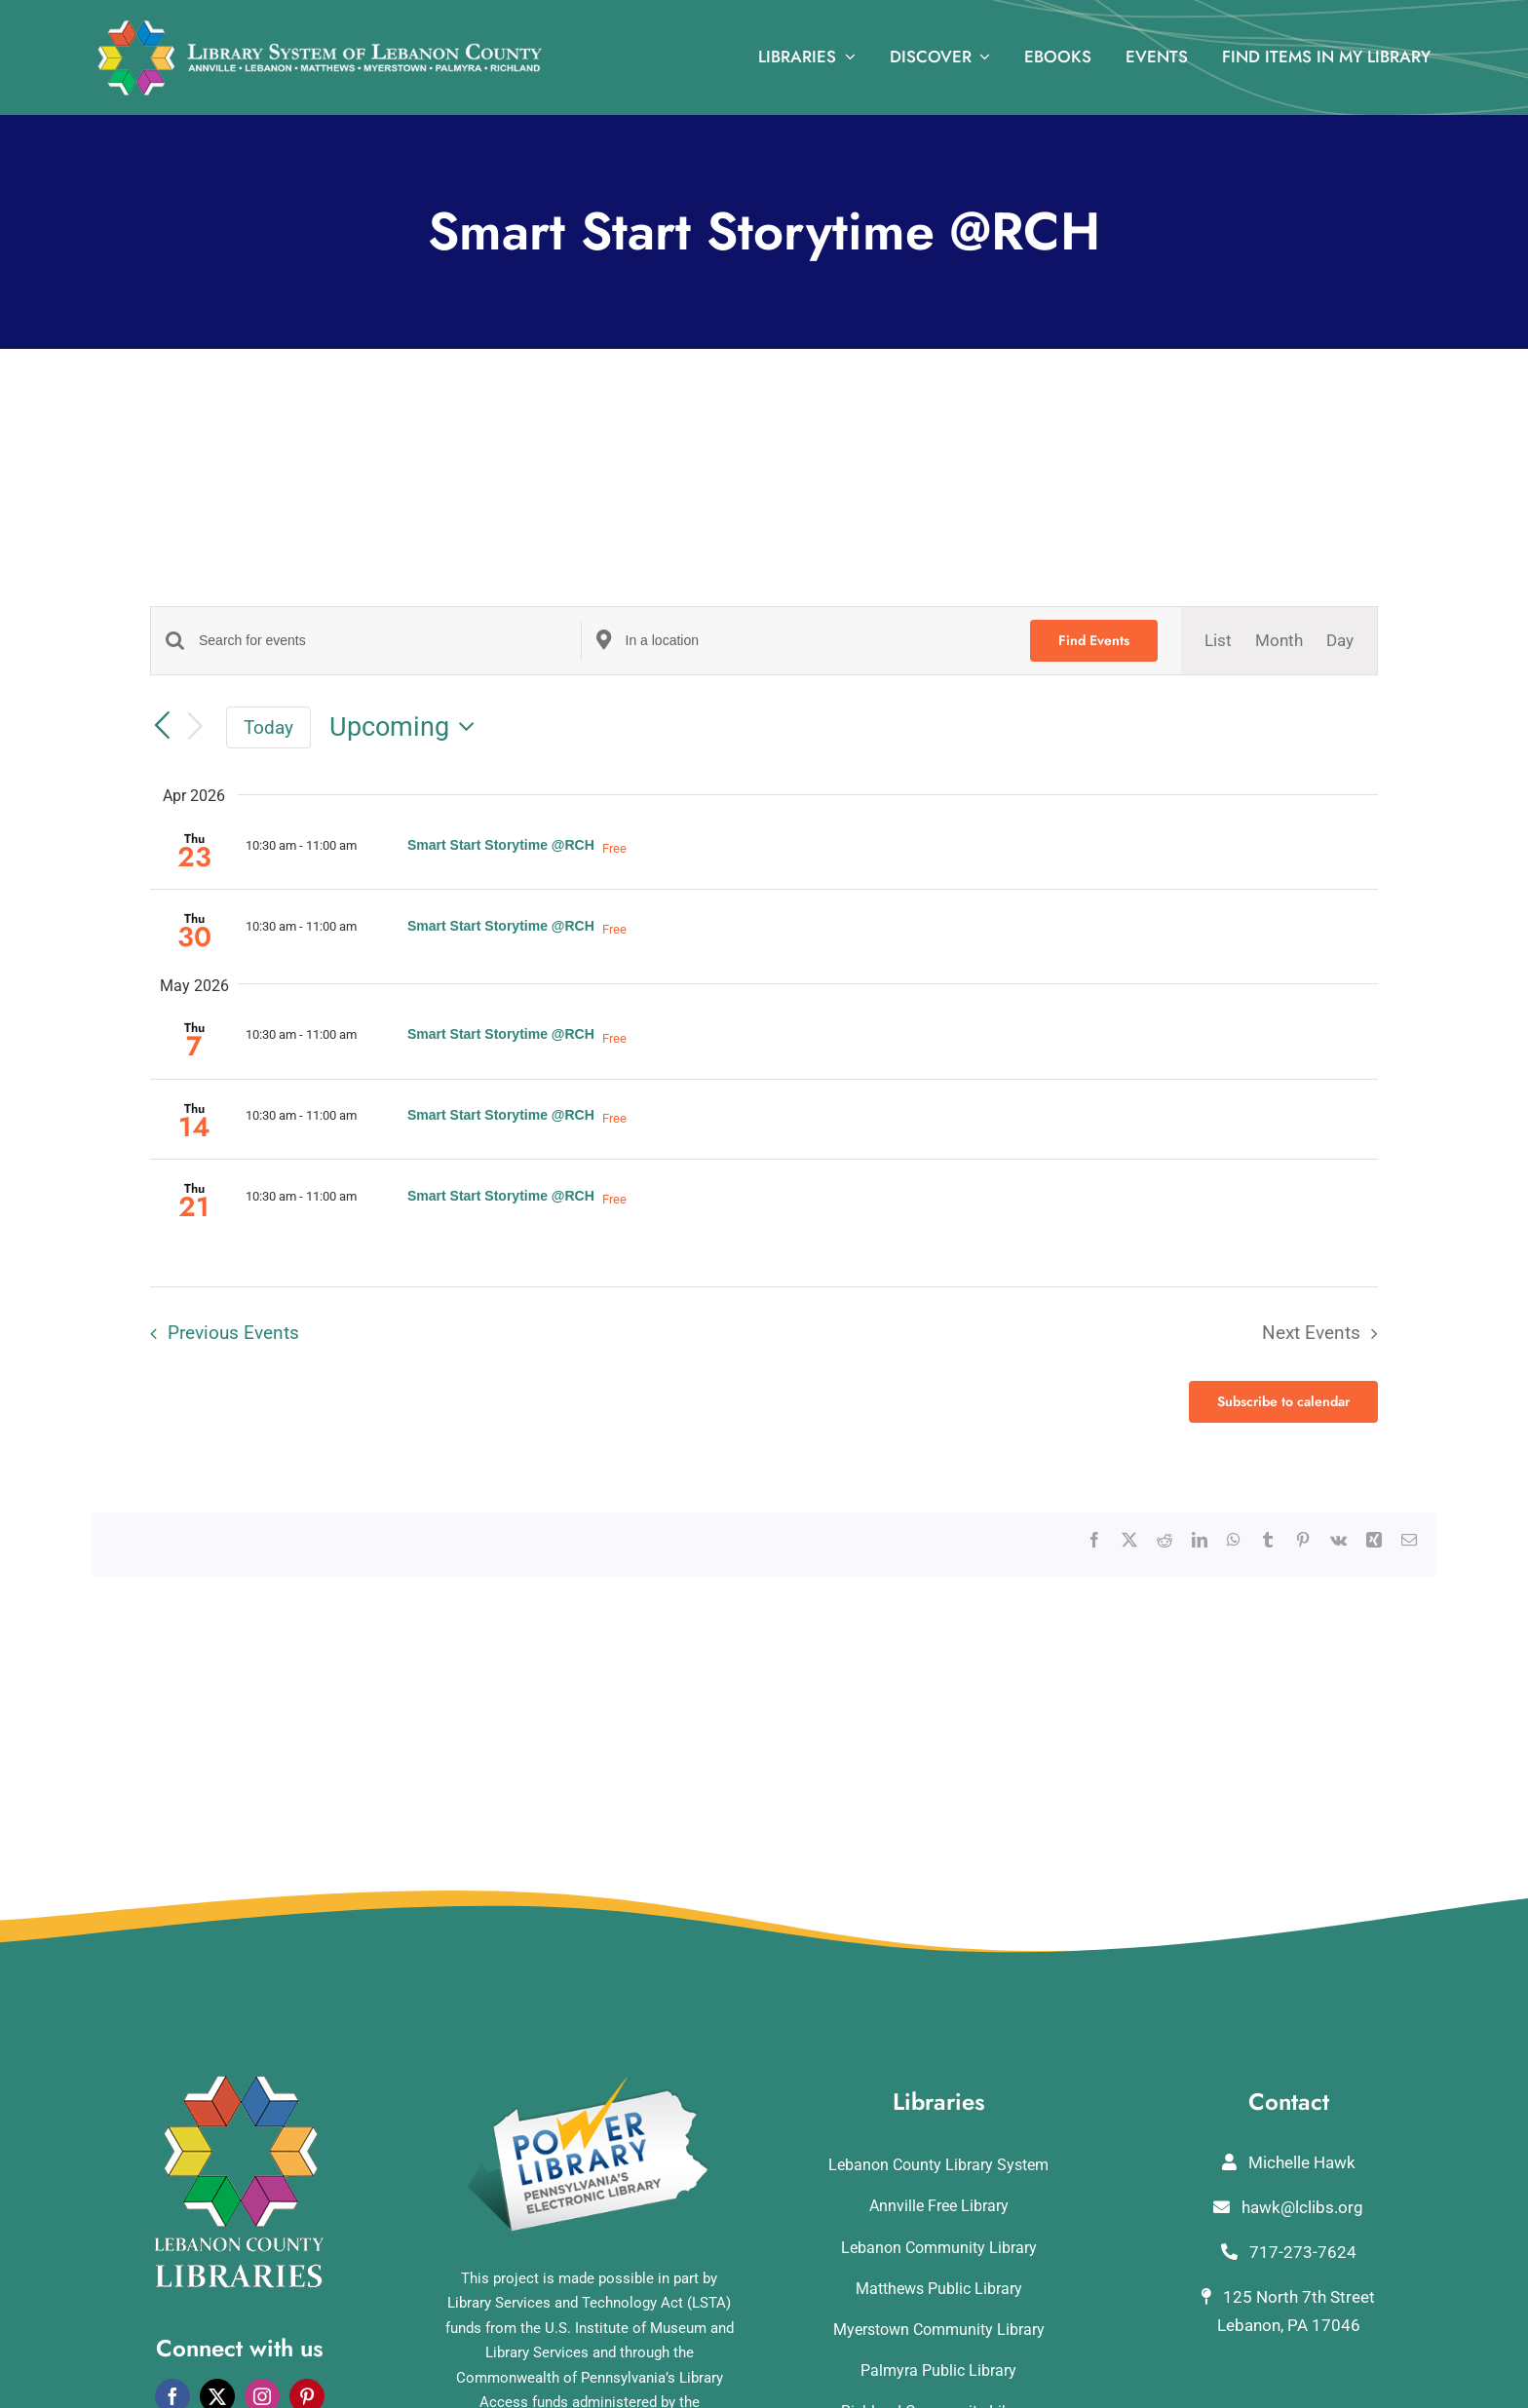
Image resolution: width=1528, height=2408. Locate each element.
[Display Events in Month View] (1279, 640)
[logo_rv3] (319, 27)
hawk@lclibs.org (1288, 2207)
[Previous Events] (161, 726)
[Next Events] (196, 727)
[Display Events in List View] (1218, 640)
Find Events (1093, 640)
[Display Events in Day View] (1340, 640)
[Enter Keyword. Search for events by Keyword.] (390, 640)
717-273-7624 (1288, 2252)
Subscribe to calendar (1283, 1402)
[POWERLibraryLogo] (589, 2083)
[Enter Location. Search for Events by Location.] (817, 640)
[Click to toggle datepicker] (407, 727)
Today (268, 727)
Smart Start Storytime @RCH (500, 845)
